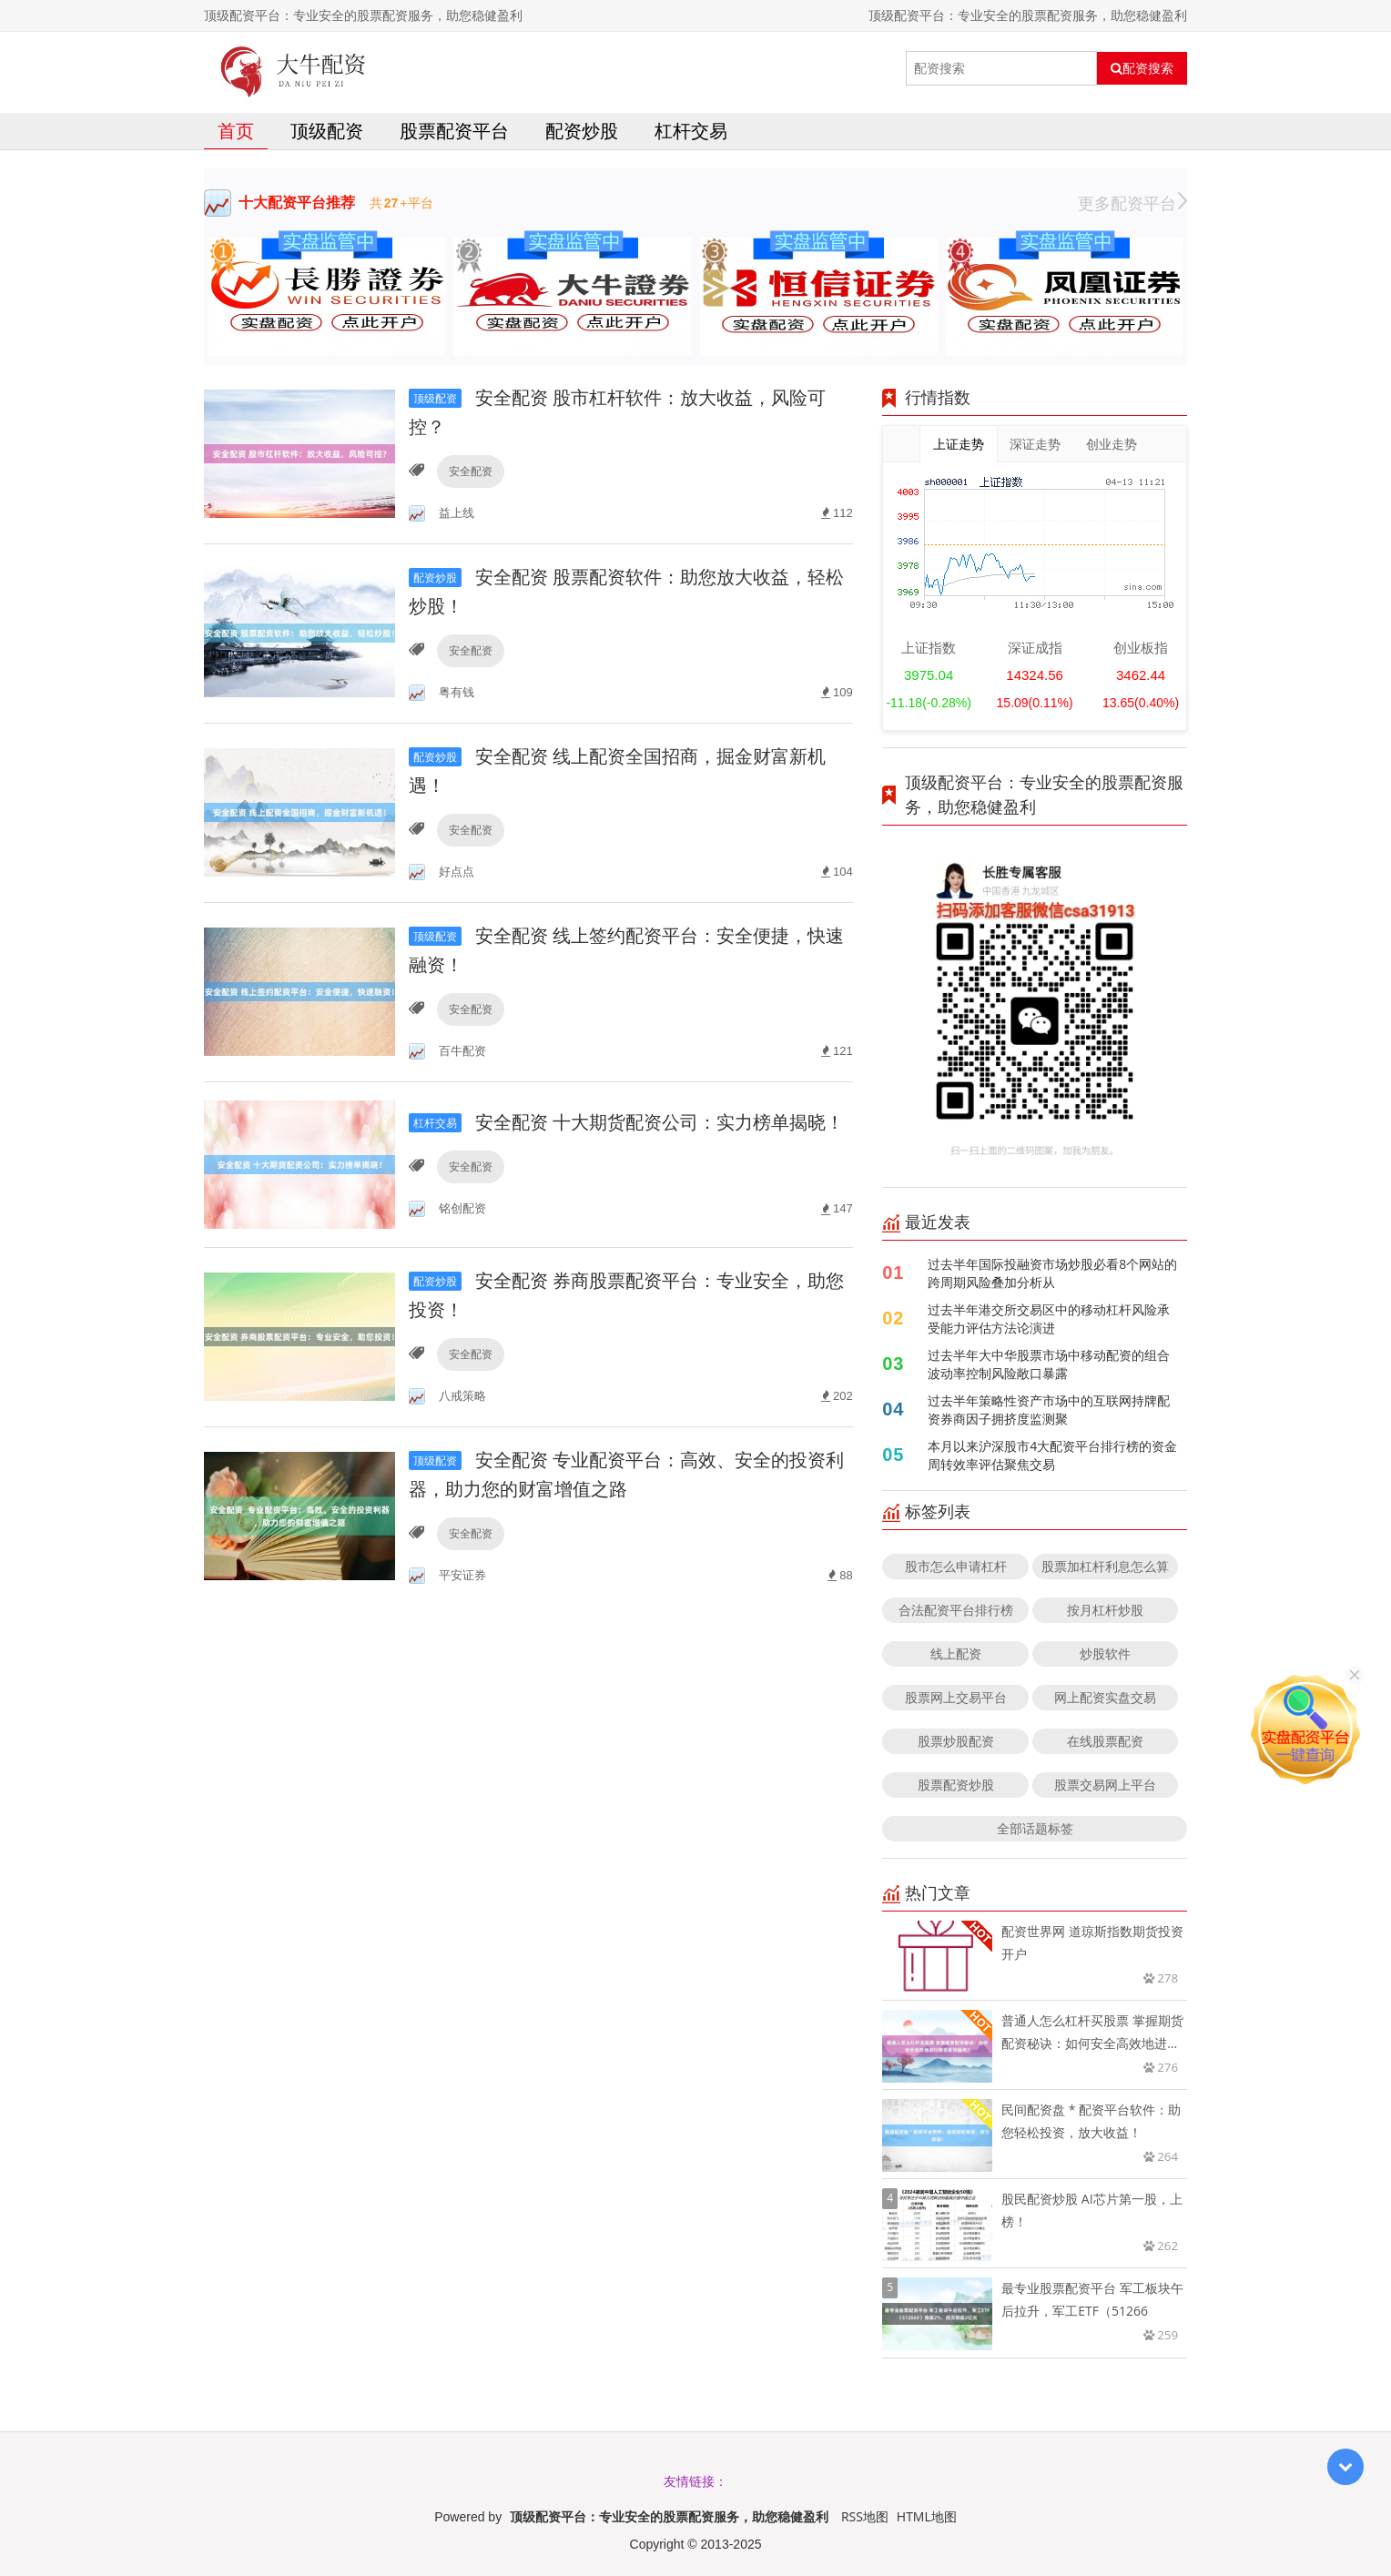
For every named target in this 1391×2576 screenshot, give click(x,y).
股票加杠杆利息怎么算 (1105, 1566)
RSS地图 (864, 2516)
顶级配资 (326, 130)
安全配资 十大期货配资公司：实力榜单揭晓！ (626, 1122)
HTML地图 (927, 2516)
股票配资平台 (454, 130)
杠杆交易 (691, 130)
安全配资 (470, 471)
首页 (236, 130)
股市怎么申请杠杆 (956, 1566)
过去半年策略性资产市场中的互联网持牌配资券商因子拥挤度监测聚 (1049, 1409)
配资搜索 (1142, 68)
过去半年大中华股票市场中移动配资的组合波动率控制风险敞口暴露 (1049, 1364)
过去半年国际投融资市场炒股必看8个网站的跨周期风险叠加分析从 (1052, 1273)
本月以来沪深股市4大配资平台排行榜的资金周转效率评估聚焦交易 (1052, 1455)
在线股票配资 (1105, 1740)
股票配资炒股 (956, 1784)
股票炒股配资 (956, 1740)
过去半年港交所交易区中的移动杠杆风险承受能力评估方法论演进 (1049, 1318)
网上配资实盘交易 (1105, 1697)
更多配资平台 (1132, 203)
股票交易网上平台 (1105, 1784)
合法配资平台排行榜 (956, 1609)
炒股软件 (1105, 1653)
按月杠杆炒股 (1105, 1609)
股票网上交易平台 (956, 1697)
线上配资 (955, 1653)
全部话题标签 (1035, 1828)
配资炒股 (581, 130)
